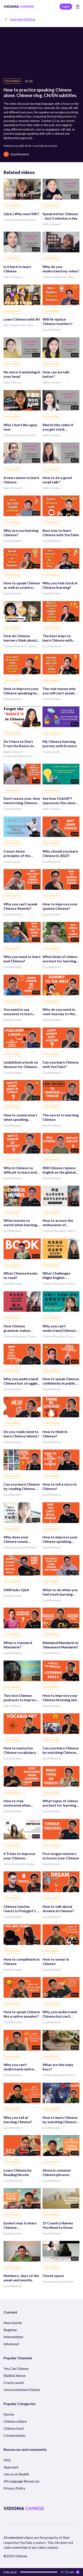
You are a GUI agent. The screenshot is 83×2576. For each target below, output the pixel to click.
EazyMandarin (51, 329)
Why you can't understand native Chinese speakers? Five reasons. (19, 2066)
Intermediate (13, 2337)
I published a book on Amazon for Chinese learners (21, 1064)
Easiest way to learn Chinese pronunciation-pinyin (21, 2225)
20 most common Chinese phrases (56, 2172)
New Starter (13, 2323)
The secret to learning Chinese (60, 1117)
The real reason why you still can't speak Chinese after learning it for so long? (60, 690)
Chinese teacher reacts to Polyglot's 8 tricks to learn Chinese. (21, 1908)
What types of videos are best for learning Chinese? (60, 1803)
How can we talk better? (55, 374)
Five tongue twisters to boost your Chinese (60, 1855)
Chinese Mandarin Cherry (20, 220)
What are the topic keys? (57, 2066)
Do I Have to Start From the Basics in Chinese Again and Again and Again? (18, 743)
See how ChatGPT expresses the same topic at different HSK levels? (60, 800)
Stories (9, 2414)
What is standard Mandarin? (18, 1644)
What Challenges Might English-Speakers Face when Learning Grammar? (59, 1275)
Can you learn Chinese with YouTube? (60, 1064)
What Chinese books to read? (21, 1275)
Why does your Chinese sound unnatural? (16, 1539)
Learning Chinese (22, 19)
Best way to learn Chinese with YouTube (60, 532)
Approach (11, 2467)
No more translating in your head (22, 374)
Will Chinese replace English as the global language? (59, 1170)
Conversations (14, 2435)
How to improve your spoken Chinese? (60, 906)
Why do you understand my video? (60, 268)
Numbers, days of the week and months (21, 2277)
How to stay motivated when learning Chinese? (18, 1803)
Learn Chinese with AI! (22, 319)
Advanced (11, 2344)
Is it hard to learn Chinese (17, 268)
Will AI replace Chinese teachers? (57, 321)
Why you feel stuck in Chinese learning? (59, 585)
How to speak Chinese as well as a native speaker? (22, 585)
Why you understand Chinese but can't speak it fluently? (59, 2014)
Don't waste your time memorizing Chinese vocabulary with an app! (22, 800)
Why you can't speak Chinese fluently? (20, 906)
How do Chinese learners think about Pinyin (20, 638)
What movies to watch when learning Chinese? (20, 1222)
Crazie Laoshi (51, 752)
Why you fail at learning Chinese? (18, 2119)
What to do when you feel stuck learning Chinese (60, 1592)
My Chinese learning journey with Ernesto (59, 743)
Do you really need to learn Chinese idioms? (21, 1433)
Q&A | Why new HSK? (21, 214)
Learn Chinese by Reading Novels (18, 2172)
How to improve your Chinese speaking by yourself (21, 690)
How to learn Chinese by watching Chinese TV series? (59, 2119)
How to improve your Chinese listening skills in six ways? (60, 1697)
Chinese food (13, 2428)
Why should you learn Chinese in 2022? (60, 853)
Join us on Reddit (16, 2474)
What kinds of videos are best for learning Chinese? (59, 958)
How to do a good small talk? (57, 479)
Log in (65, 6)
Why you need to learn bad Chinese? (22, 958)
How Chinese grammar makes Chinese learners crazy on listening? (19, 1328)
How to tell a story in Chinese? (59, 1486)
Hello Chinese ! (52, 224)
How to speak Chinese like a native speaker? (22, 2014)
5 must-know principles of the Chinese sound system (22, 853)
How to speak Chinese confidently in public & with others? (60, 1381)
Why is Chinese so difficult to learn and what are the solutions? (20, 1170)
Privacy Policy (14, 2488)
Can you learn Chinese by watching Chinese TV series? (60, 1750)
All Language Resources (21, 2481)
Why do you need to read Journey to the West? (58, 1011)
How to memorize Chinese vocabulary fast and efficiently (20, 1750)
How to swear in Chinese (55, 1961)
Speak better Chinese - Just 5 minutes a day (60, 216)
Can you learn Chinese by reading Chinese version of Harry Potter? (22, 1486)
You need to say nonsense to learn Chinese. (18, 1011)
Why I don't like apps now (20, 427)
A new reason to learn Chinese (21, 479)
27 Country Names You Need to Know (57, 2225)
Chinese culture (15, 2421)
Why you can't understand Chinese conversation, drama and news (59, 1328)
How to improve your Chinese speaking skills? (60, 1539)
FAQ (7, 2460)
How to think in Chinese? (54, 1433)
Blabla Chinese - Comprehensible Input (18, 754)
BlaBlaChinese (15, 2375)
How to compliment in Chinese (22, 1961)
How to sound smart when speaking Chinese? (20, 1117)
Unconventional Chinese (19, 1864)
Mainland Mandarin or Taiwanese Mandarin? (60, 1644)
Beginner (10, 2330)
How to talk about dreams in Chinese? (58, 1908)
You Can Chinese (16, 2368)
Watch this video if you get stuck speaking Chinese (57, 427)
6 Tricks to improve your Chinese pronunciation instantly (19, 1855)
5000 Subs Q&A (16, 1590)
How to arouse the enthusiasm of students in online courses (57, 1222)
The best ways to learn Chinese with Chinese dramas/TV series (58, 638)
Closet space (53, 2275)
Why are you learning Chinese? (21, 532)
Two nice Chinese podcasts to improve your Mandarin (21, 1697)
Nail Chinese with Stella (18, 325)
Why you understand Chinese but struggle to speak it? (21, 1381)
